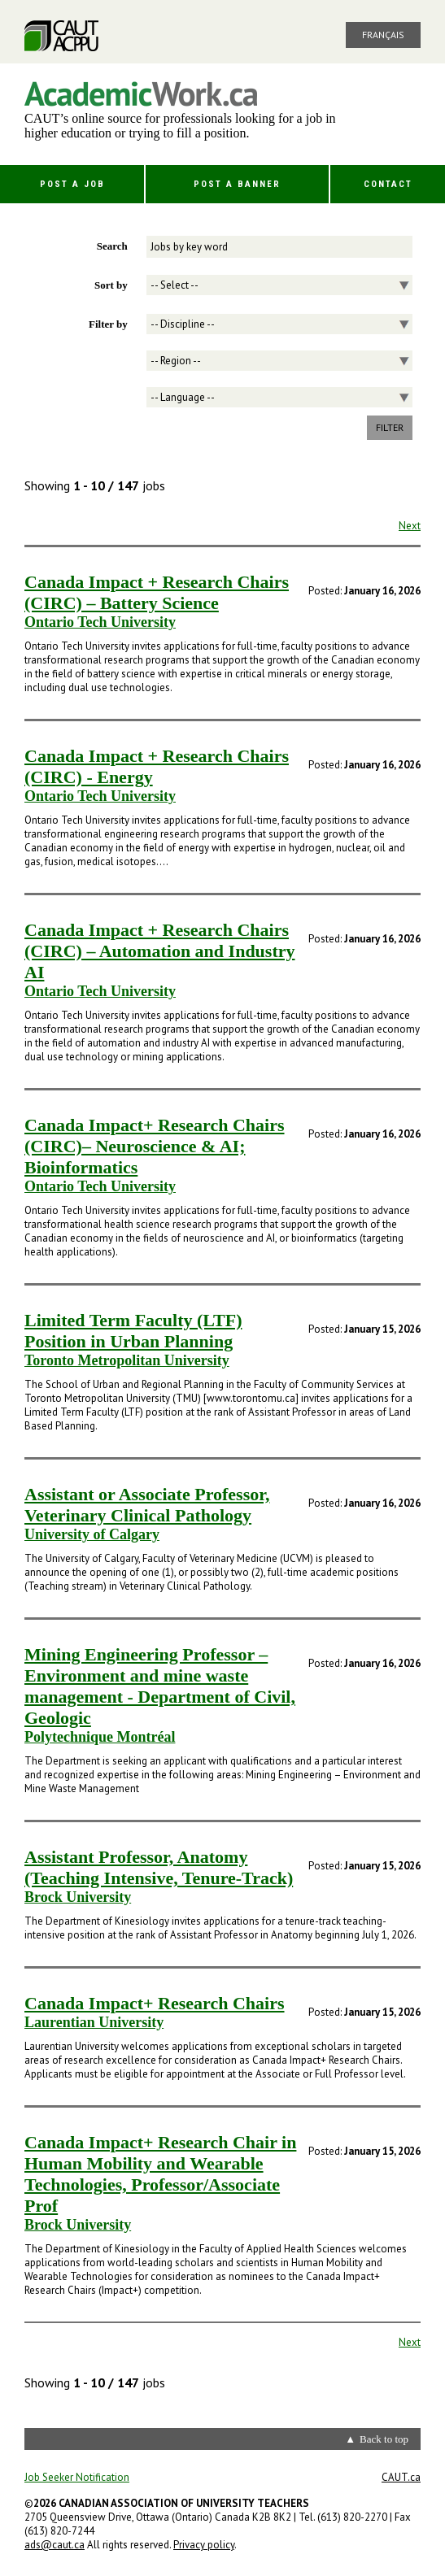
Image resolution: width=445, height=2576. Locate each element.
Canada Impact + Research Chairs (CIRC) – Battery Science (156, 592)
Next (410, 526)
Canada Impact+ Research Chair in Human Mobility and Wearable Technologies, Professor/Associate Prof (160, 2174)
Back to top (384, 2439)
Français (383, 34)
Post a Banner (237, 184)
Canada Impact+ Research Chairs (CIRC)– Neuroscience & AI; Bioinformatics (154, 1146)
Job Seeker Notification (76, 2477)
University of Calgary (91, 1534)
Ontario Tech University (100, 622)
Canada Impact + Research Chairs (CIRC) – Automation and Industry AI (159, 951)
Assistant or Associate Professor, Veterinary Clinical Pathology (146, 1504)
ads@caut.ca (54, 2545)
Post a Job (72, 184)
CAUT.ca (401, 2477)
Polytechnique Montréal (99, 1737)
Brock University (77, 1897)
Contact (388, 184)
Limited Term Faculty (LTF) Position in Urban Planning (133, 1330)
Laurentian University (94, 2022)
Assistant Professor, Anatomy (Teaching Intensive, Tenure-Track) (158, 1867)
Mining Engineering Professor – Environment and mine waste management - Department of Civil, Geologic (159, 1686)
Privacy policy (203, 2545)
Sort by (111, 285)
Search (112, 246)
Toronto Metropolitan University (126, 1360)
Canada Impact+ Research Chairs (154, 2003)
